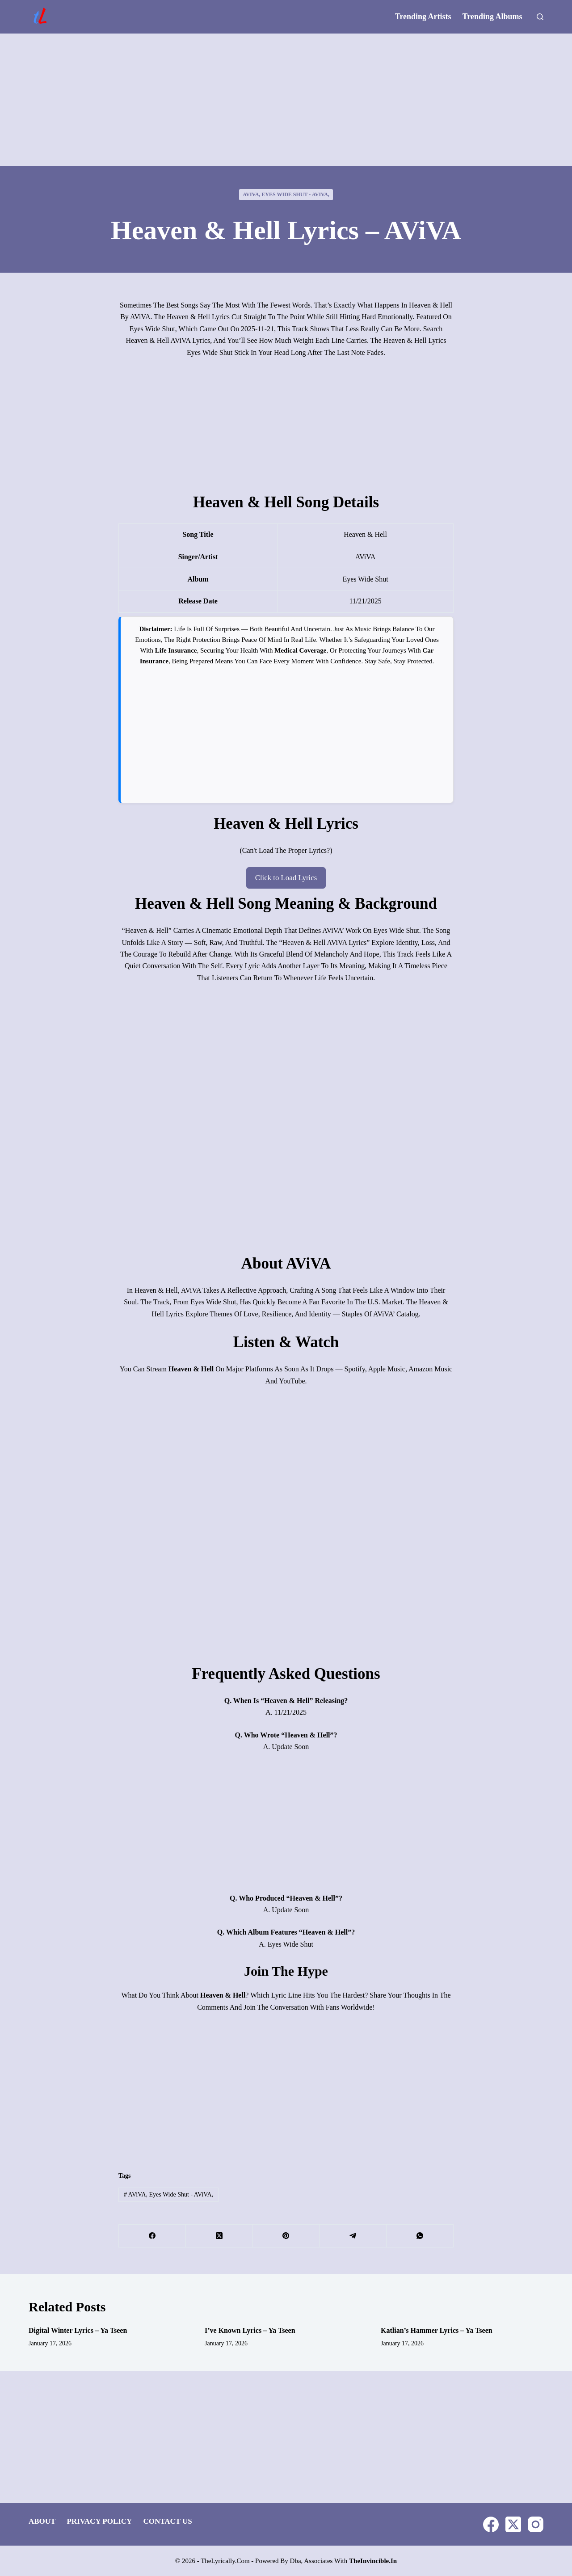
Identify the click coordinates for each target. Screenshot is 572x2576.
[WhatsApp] (420, 2235)
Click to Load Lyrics (286, 877)
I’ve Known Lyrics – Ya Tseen (250, 2329)
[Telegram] (353, 2235)
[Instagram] (535, 2523)
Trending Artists (423, 16)
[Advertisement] (286, 99)
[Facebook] (152, 2235)
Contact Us (167, 2520)
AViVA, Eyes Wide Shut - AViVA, (286, 194)
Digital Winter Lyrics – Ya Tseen (78, 2329)
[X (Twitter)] (219, 2235)
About (42, 2520)
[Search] (540, 16)
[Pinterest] (286, 2235)
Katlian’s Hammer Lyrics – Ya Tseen (436, 2329)
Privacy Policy (99, 2520)
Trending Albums (492, 16)
